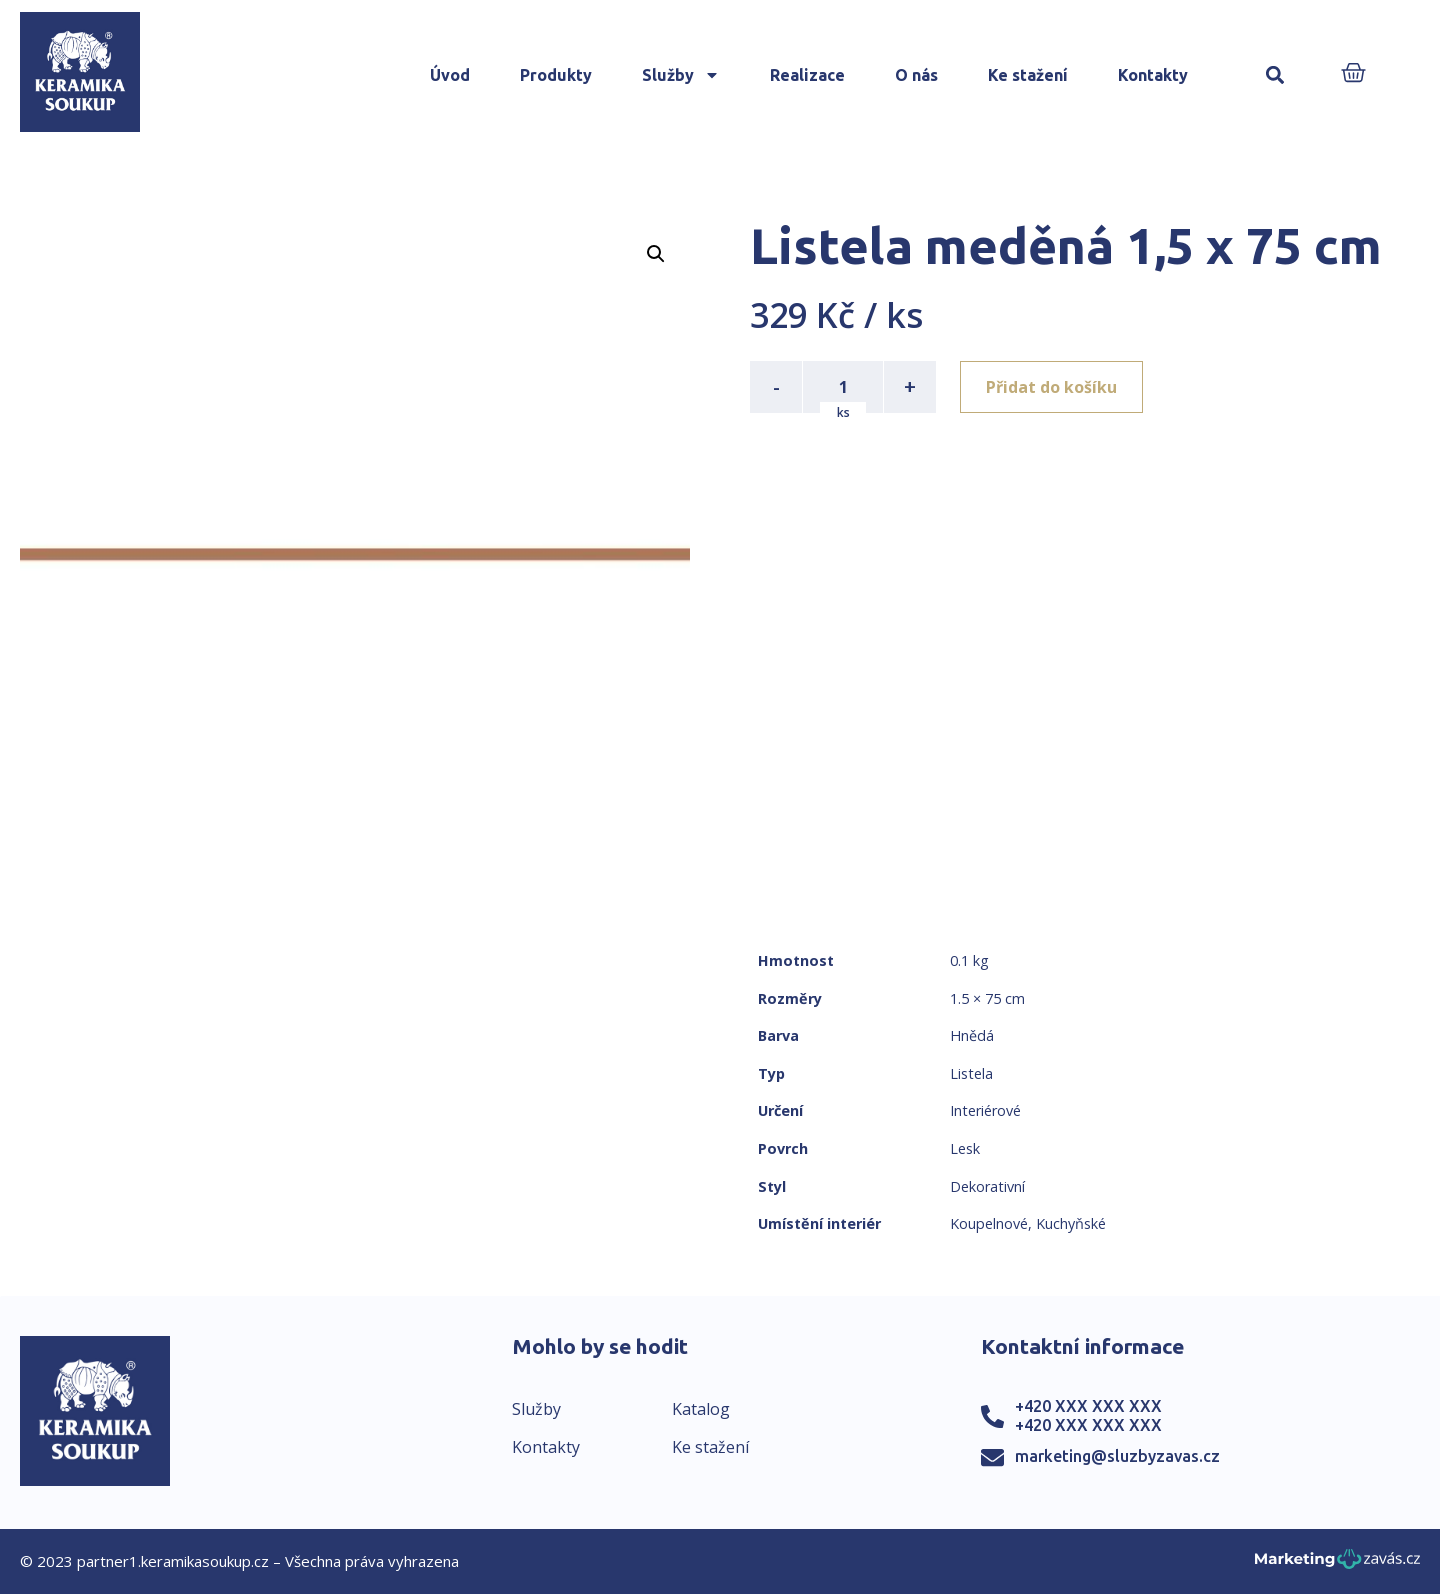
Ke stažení (1028, 75)
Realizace (807, 75)
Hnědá (972, 1035)
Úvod (450, 75)
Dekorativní (987, 1186)
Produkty (556, 75)
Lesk (965, 1148)
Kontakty (1153, 75)
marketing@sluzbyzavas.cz (1117, 1456)
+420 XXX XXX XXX (1088, 1406)
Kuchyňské (1071, 1223)
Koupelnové (989, 1223)
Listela (971, 1073)
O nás (916, 75)
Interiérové (985, 1110)
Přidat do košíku (1051, 387)
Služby (681, 75)
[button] (1274, 75)
